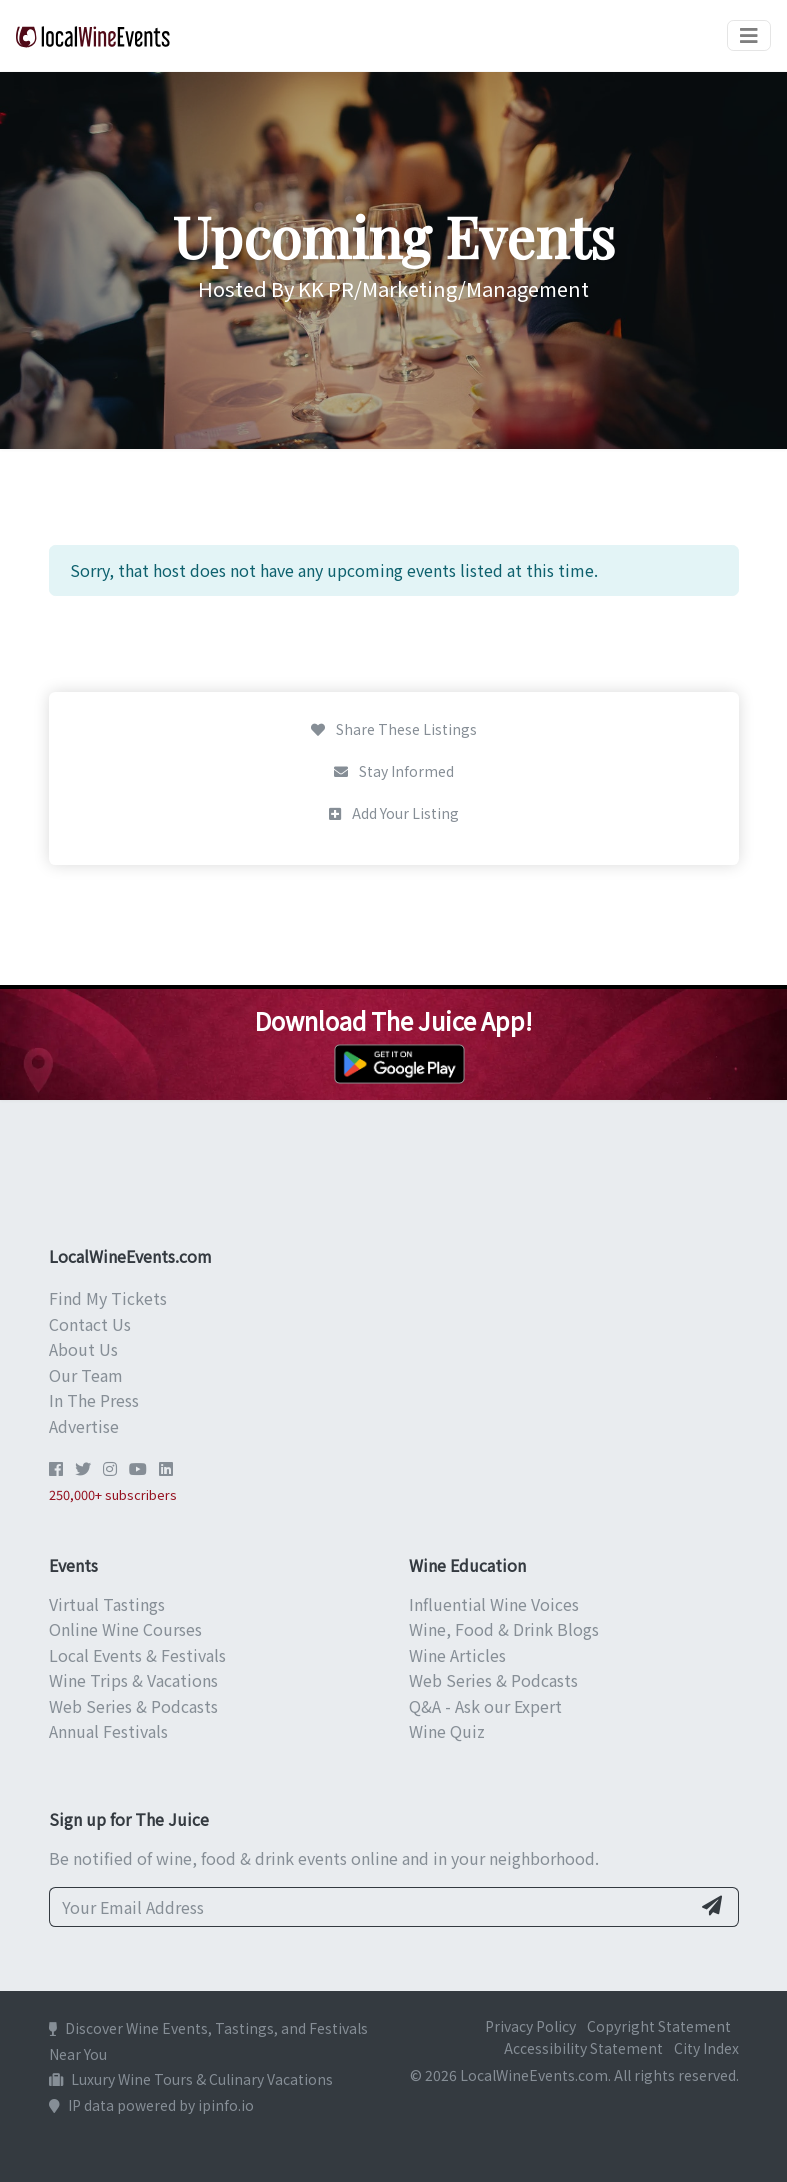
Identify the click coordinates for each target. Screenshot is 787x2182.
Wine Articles (457, 1655)
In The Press (94, 1400)
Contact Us (90, 1324)
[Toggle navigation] (749, 35)
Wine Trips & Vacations (133, 1680)
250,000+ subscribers (113, 1494)
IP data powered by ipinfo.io (151, 2105)
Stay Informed (394, 771)
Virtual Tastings (107, 1604)
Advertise (84, 1426)
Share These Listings (394, 729)
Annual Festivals (108, 1731)
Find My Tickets (108, 1298)
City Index (706, 2048)
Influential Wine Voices (494, 1604)
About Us (83, 1349)
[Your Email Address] (370, 1907)
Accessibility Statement (583, 2048)
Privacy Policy (530, 2026)
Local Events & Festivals (137, 1655)
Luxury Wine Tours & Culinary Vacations (191, 2079)
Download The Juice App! (393, 1020)
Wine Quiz (447, 1731)
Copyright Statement (659, 2026)
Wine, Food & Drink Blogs (504, 1629)
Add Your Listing (394, 813)
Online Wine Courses (125, 1629)
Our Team (86, 1375)
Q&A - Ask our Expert (485, 1706)
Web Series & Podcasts (133, 1706)
